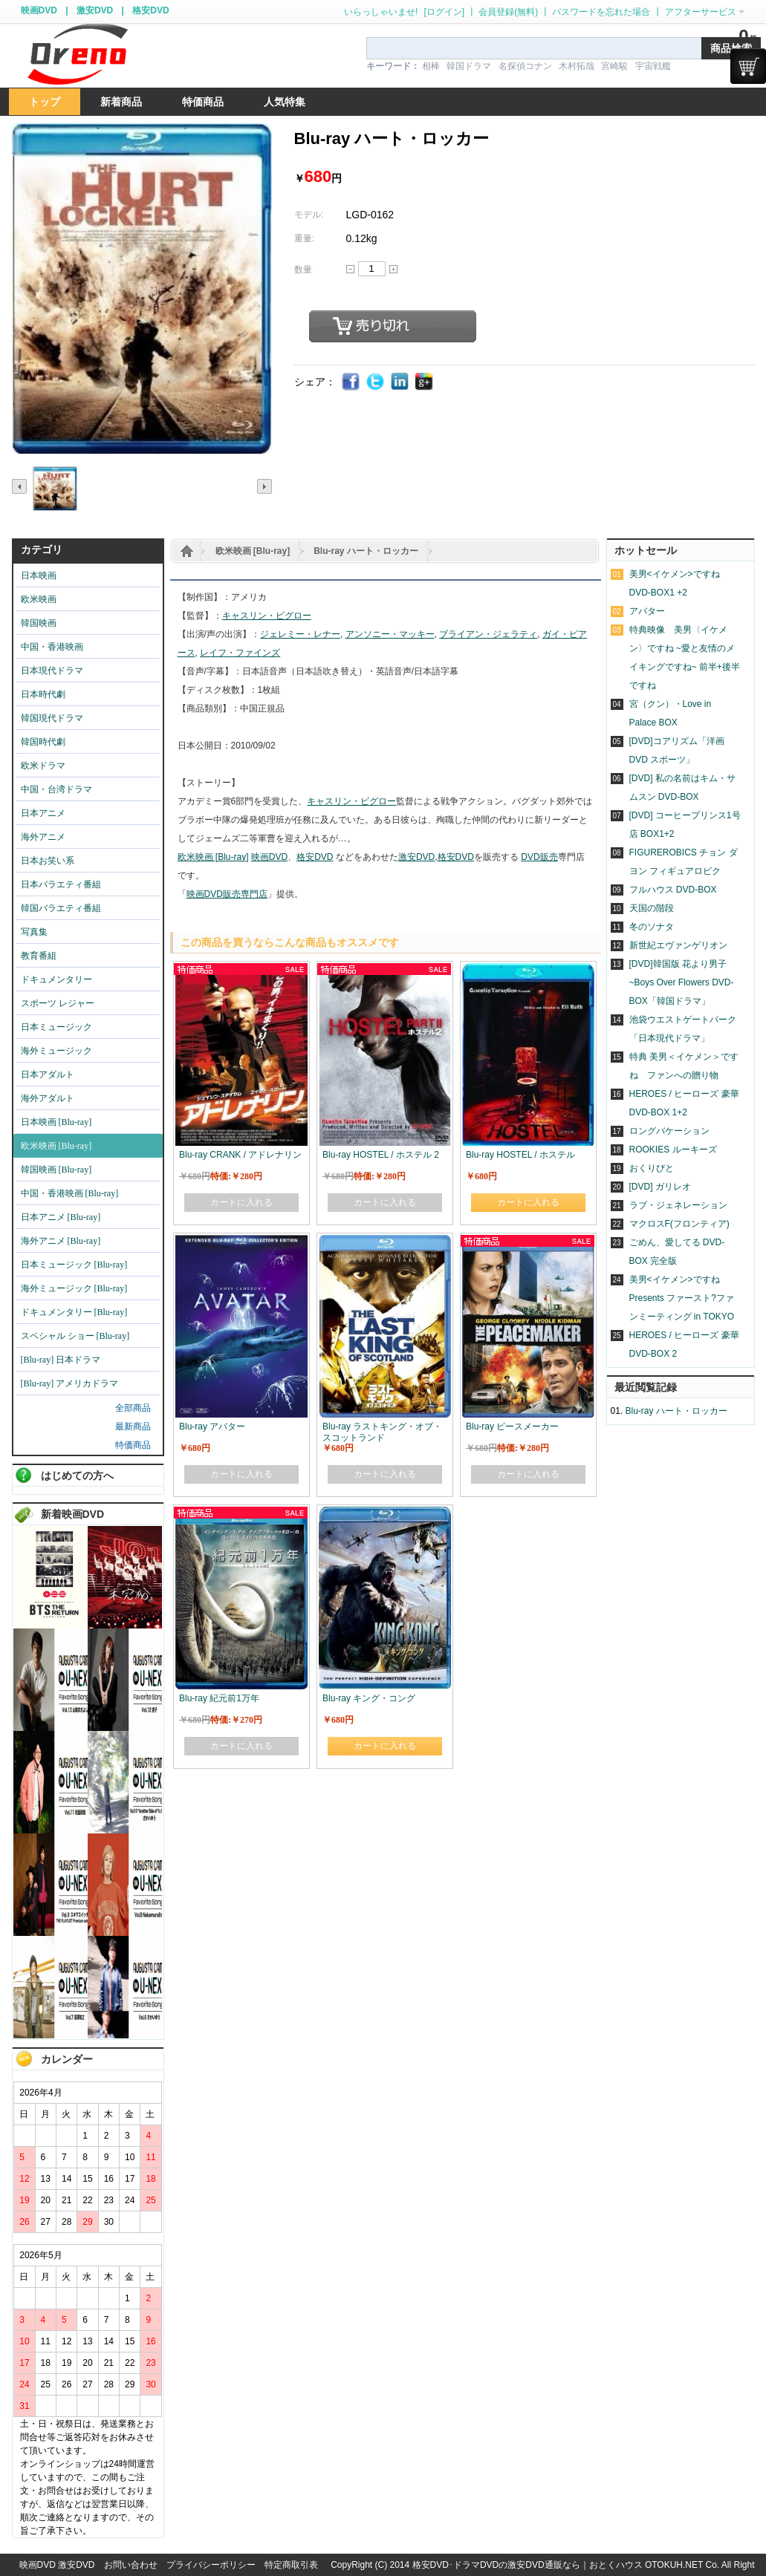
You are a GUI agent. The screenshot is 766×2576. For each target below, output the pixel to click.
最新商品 (133, 1426)
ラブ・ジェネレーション (678, 1205)
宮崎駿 (614, 66)
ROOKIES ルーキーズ (673, 1149)
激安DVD (95, 10)
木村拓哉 (576, 66)
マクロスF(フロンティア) (679, 1224)
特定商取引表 (291, 2565)
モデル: (308, 214)
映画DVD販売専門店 (226, 894)
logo (77, 54)
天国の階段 (651, 908)
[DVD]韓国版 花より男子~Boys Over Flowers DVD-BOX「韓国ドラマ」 (681, 982)
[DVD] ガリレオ (660, 1186)
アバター (647, 611)
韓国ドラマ (469, 66)
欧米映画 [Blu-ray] (253, 551)
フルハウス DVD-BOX (673, 889)
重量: (304, 238)
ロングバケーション (669, 1131)
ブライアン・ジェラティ (488, 634)
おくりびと (651, 1168)
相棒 (431, 66)
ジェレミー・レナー (300, 634)
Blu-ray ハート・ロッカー (366, 551)
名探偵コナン (525, 66)
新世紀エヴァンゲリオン (678, 945)
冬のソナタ (651, 927)
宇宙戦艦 (653, 66)
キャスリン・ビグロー (266, 615)
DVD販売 (539, 857)
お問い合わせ (131, 2565)
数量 (303, 269)
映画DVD (39, 10)
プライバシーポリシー (211, 2565)
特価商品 (133, 1445)
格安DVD (150, 10)
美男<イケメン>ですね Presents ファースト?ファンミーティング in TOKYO (682, 1298)
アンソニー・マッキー (390, 634)
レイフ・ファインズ (240, 653)
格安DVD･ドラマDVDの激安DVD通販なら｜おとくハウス (528, 2565)
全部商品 (133, 1408)
